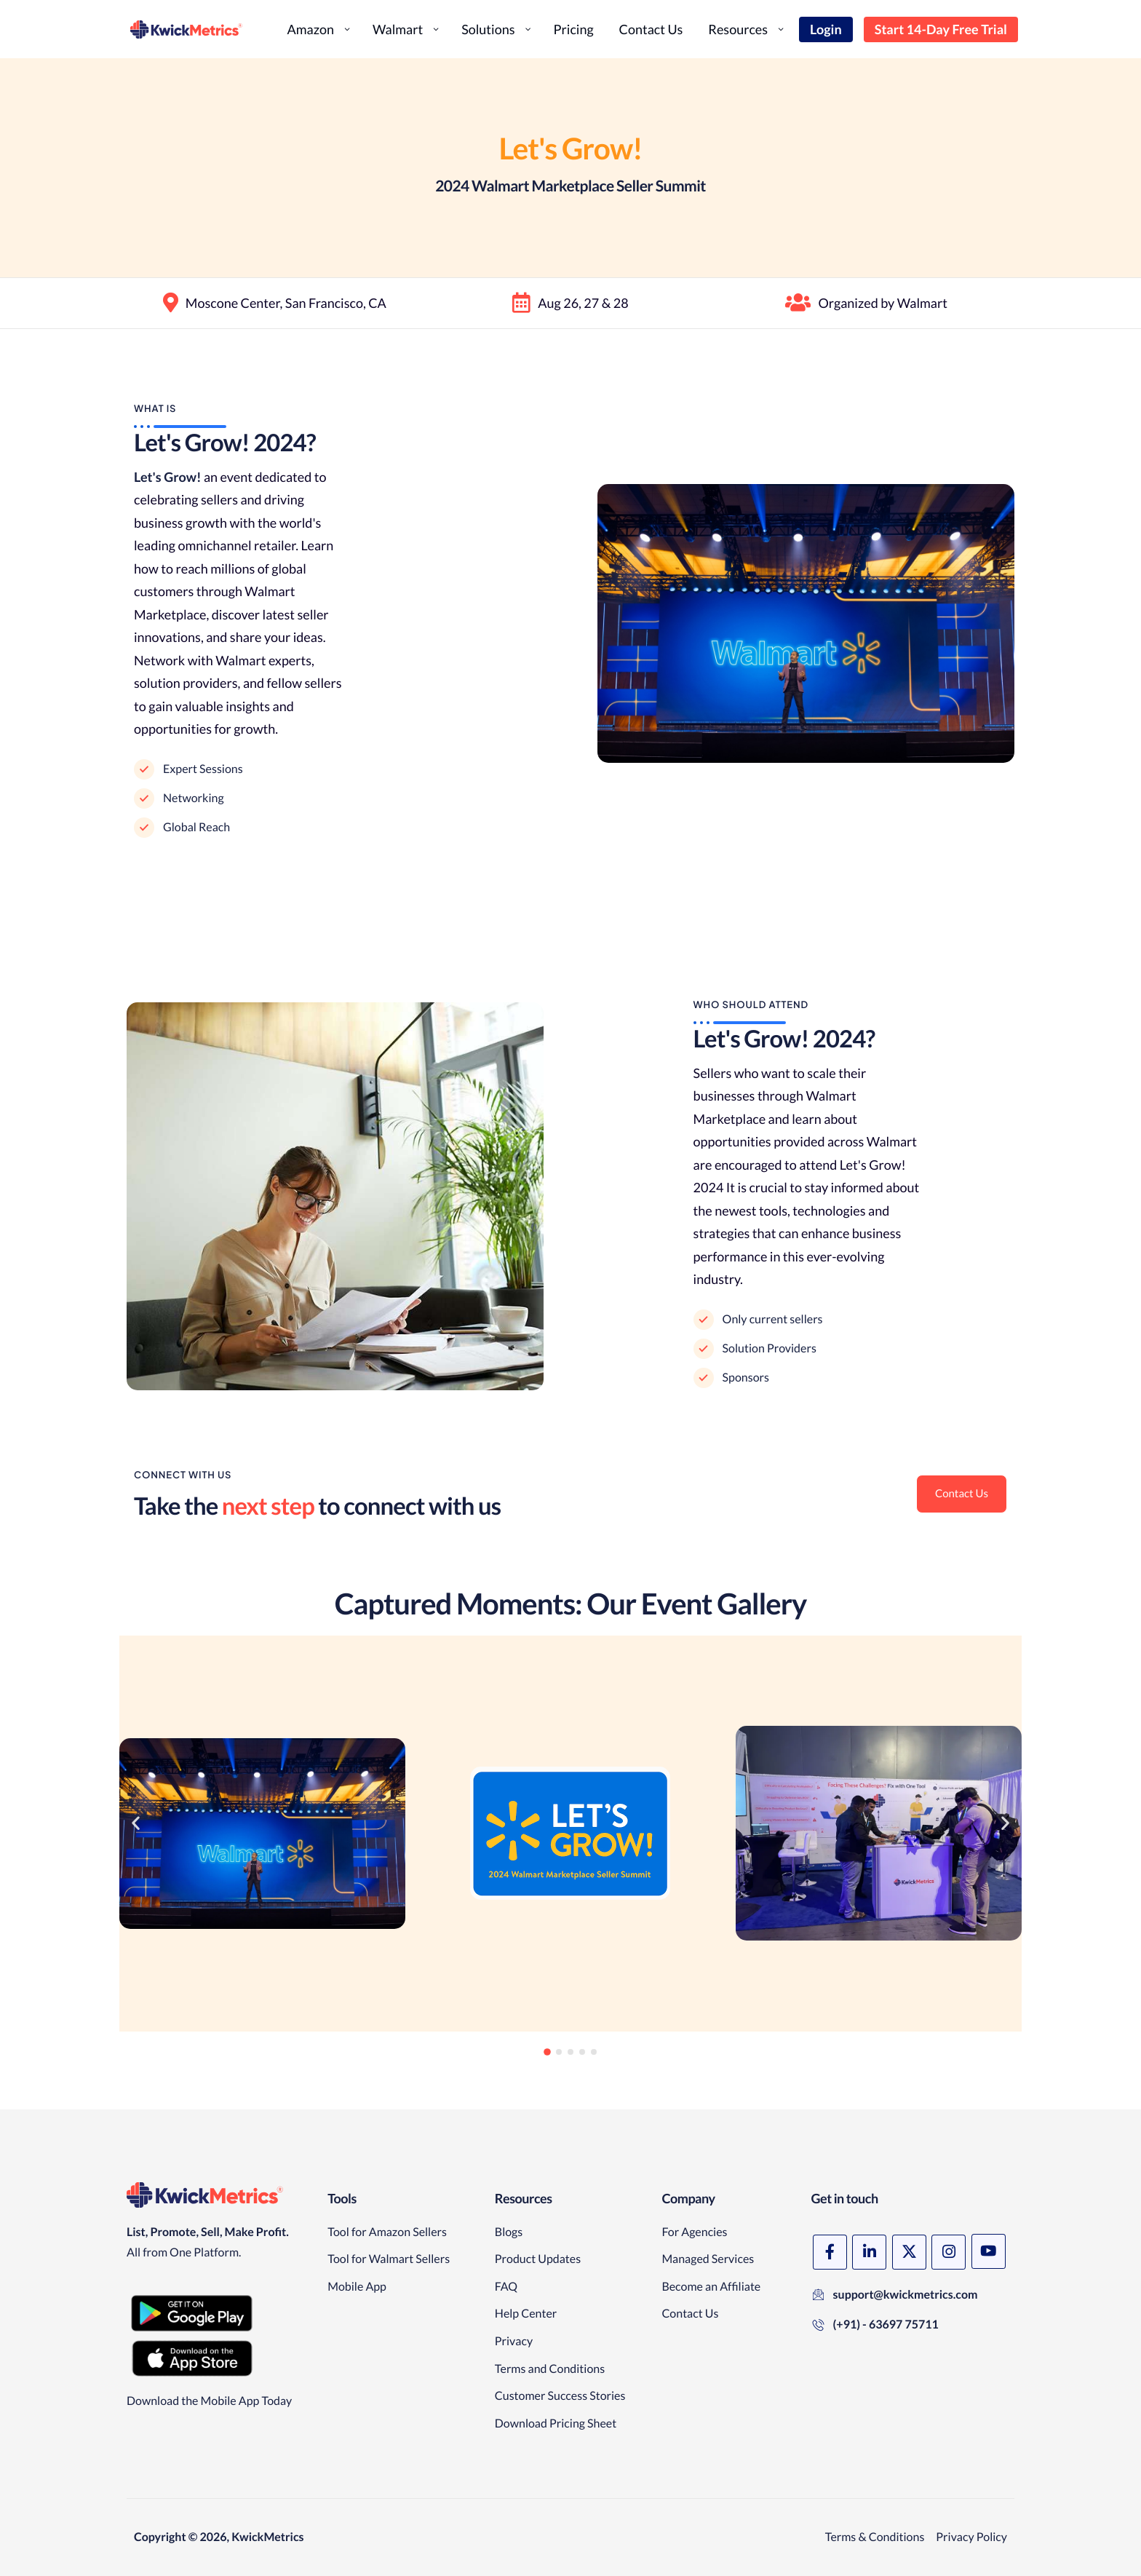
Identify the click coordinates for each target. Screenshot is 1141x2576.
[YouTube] (831, 2301)
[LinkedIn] (873, 2252)
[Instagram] (958, 2252)
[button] (136, 1893)
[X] (915, 2252)
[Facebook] (831, 2252)
